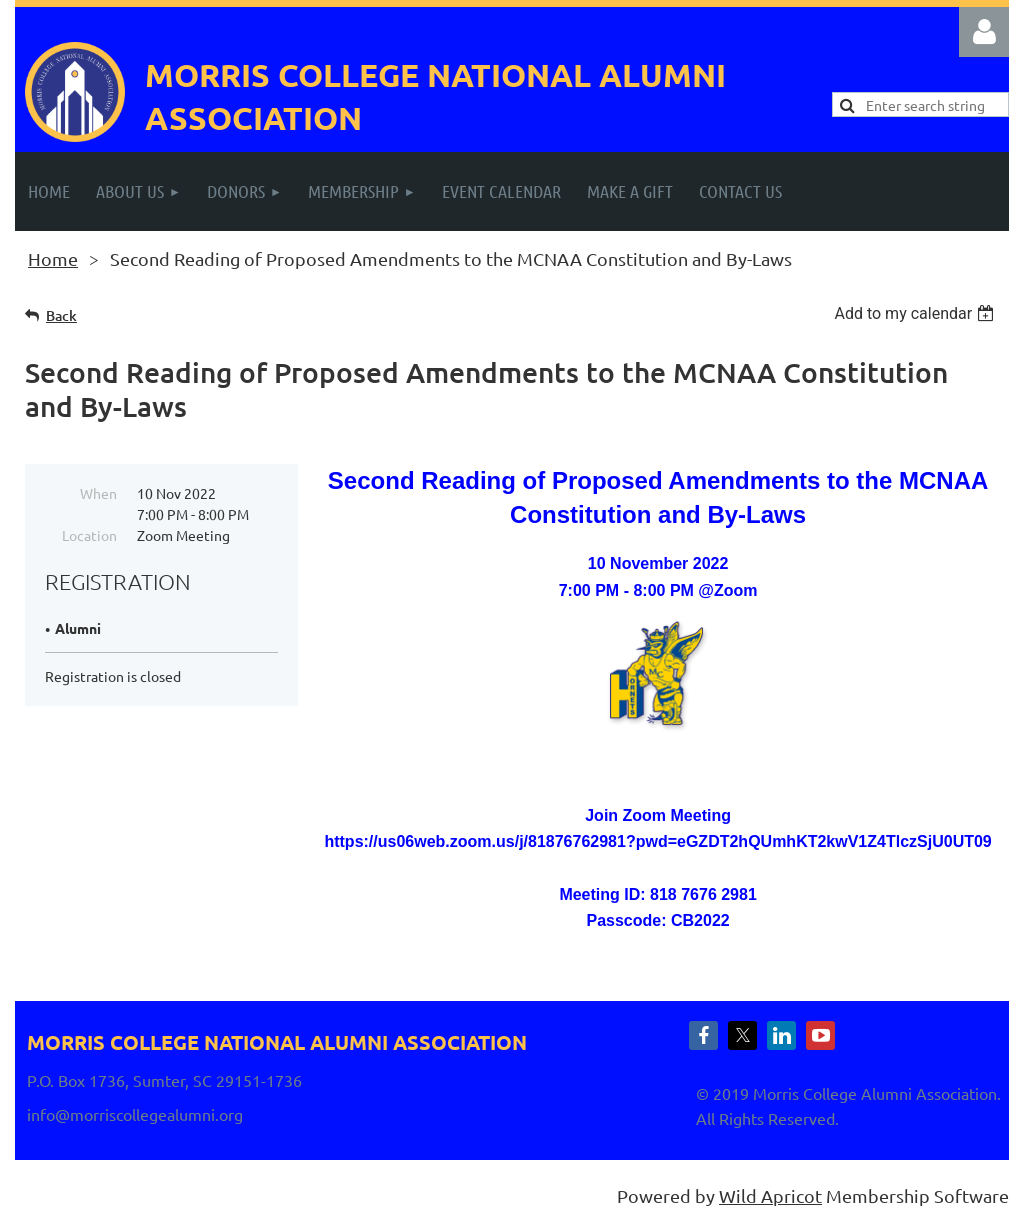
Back (61, 315)
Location (89, 535)
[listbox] (916, 313)
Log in (984, 32)
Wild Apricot (770, 1195)
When (98, 493)
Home (53, 258)
